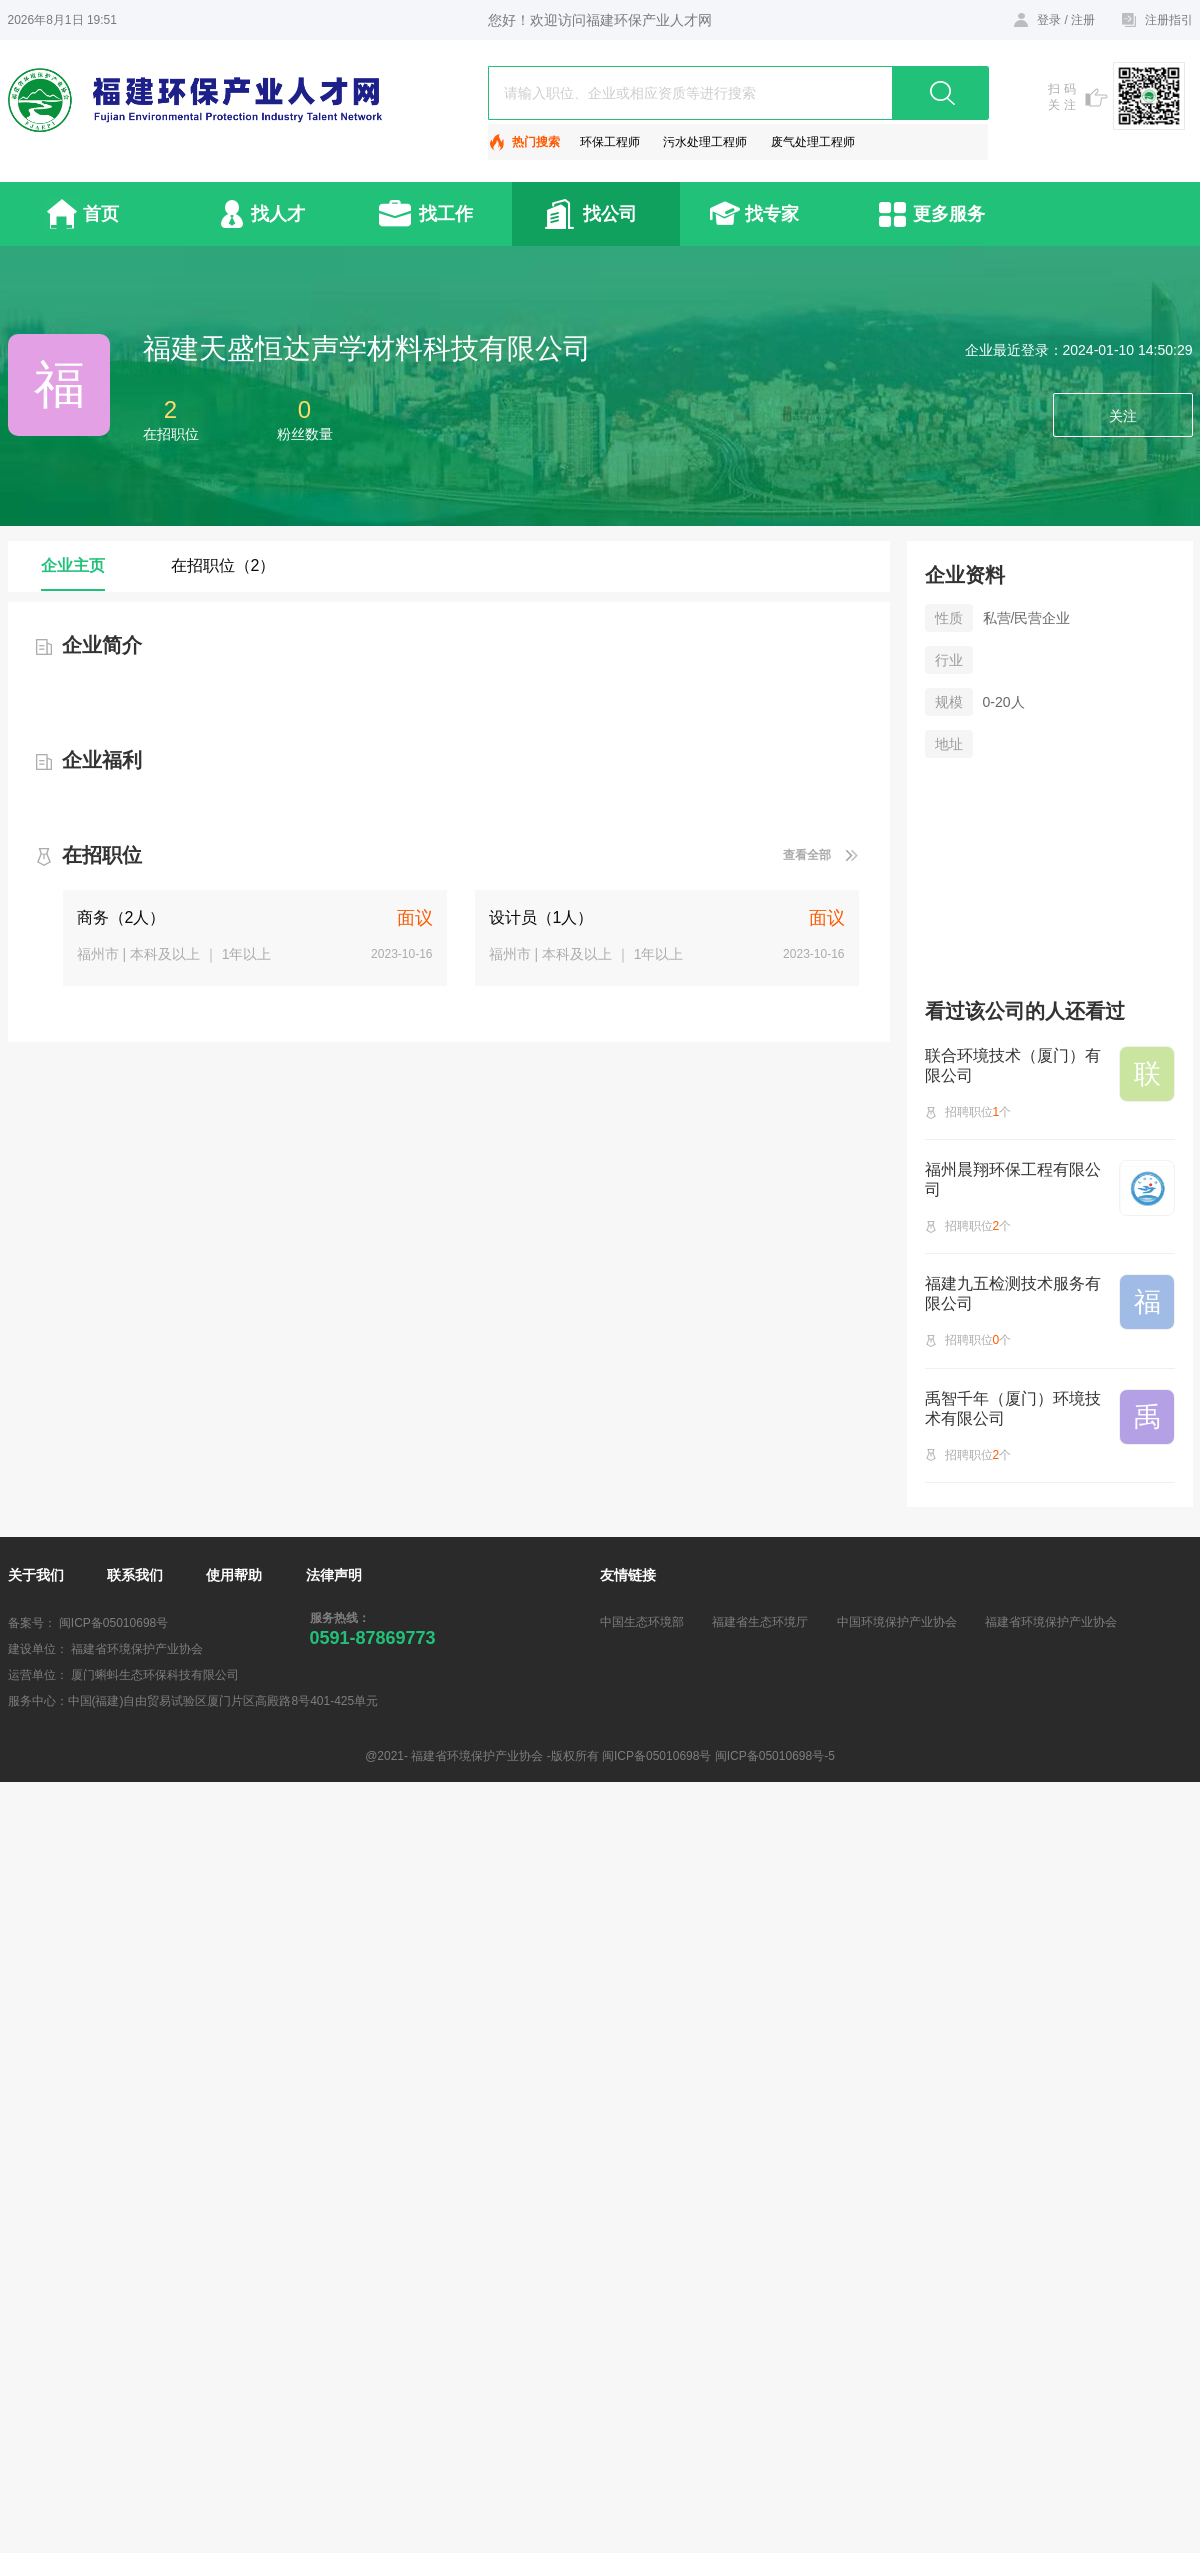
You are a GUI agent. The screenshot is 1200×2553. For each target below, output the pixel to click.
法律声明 (334, 1575)
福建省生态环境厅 (760, 1622)
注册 (1083, 20)
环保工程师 (610, 142)
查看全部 (807, 855)
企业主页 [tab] (73, 565)
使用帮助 (234, 1575)
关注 (1123, 416)
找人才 (278, 214)
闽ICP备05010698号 (113, 1623)
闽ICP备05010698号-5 (775, 1756)
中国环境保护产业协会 (897, 1622)
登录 (1049, 20)
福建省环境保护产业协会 (1051, 1622)
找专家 (772, 214)
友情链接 (628, 1575)
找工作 (446, 214)
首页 (101, 214)
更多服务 (949, 214)
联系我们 (135, 1575)
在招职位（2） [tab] (223, 565)
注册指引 (1169, 20)
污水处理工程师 (705, 142)
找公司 (610, 214)
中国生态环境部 (642, 1622)
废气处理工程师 (813, 142)
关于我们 (36, 1575)
